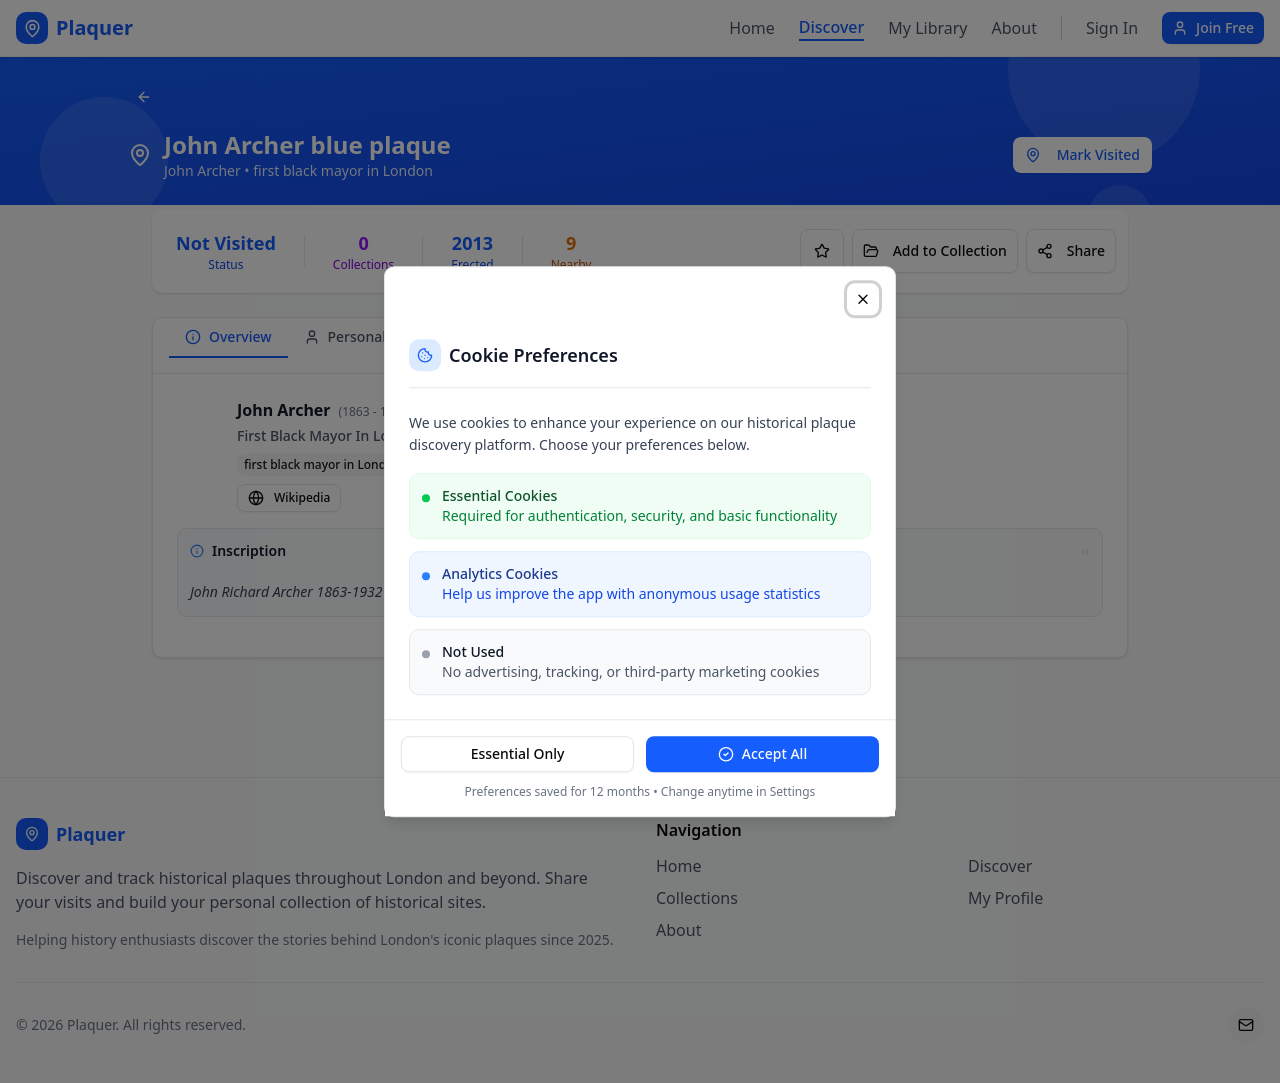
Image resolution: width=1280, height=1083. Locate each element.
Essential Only (518, 753)
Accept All (762, 753)
